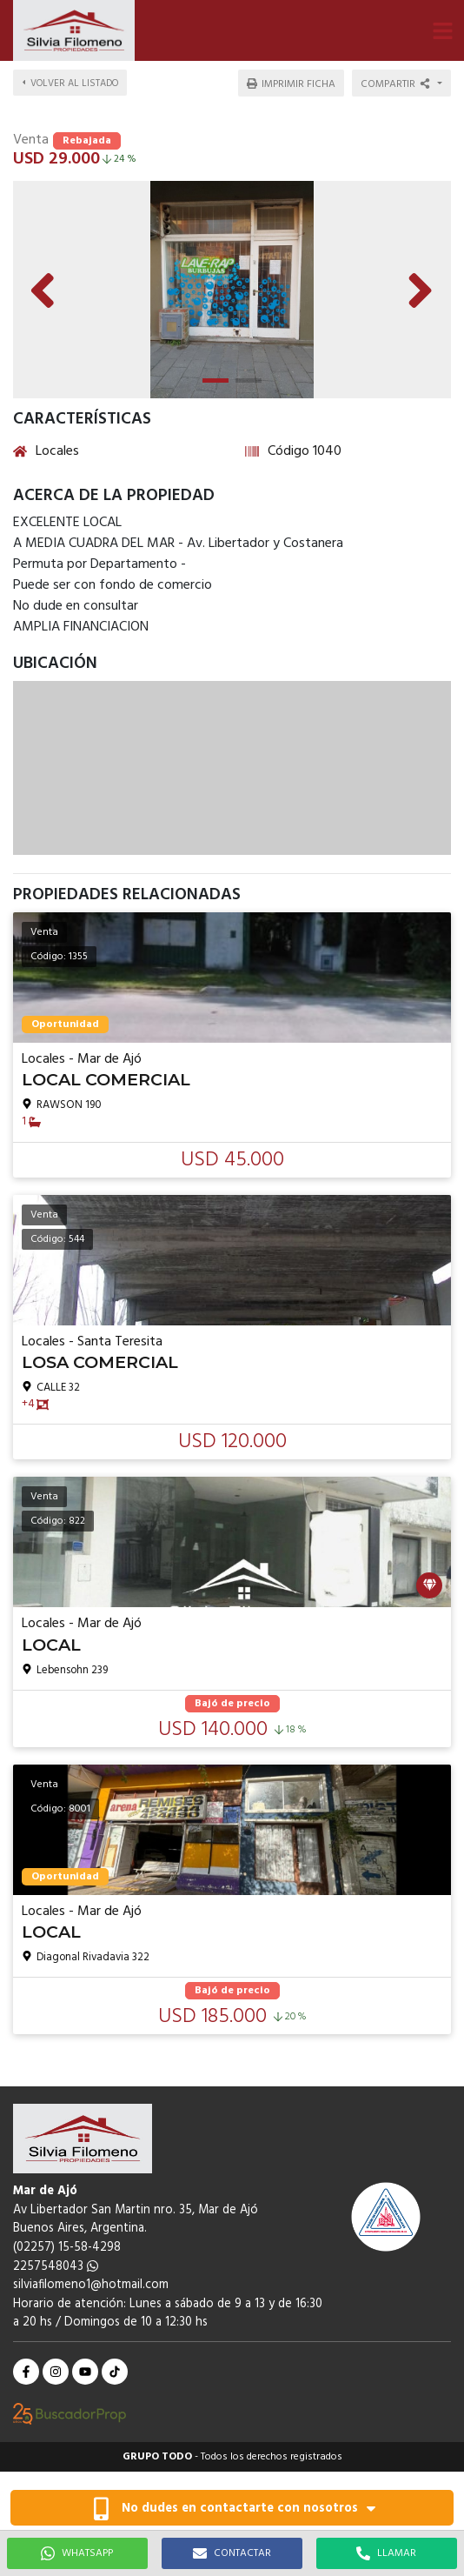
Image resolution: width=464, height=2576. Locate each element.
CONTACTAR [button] (232, 2553)
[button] (442, 30)
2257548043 (55, 2267)
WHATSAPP (77, 2553)
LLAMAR (386, 2553)
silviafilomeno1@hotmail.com (91, 2285)
